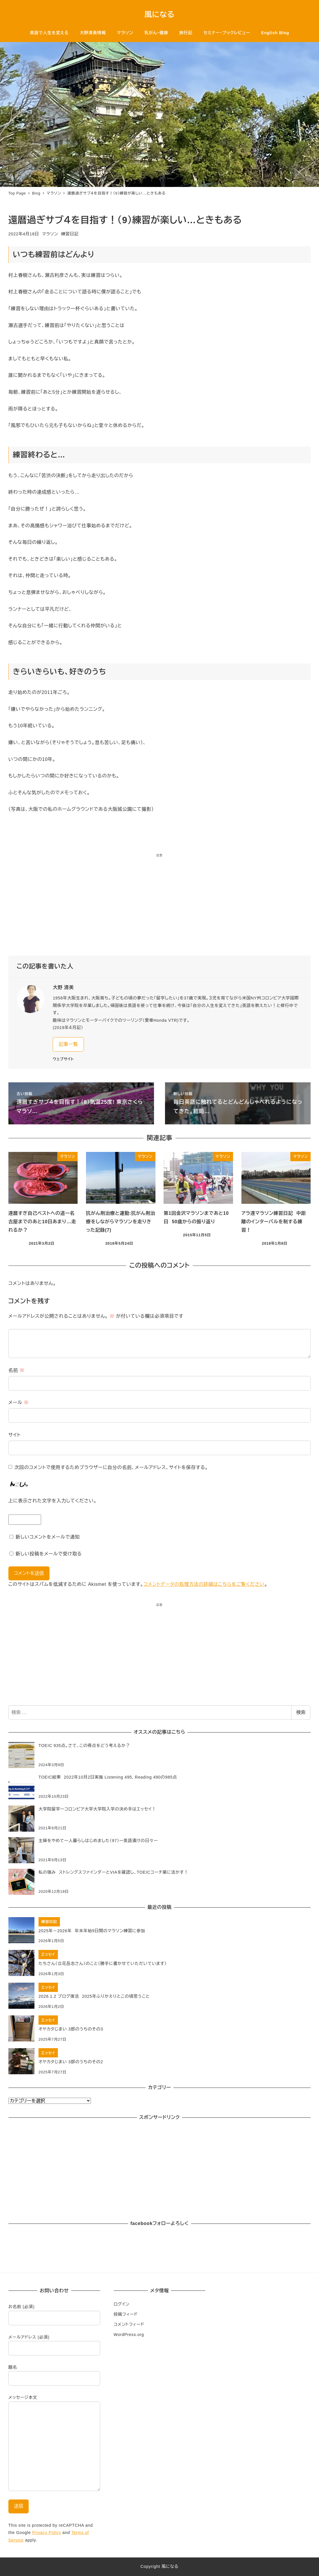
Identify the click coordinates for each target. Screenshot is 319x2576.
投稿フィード (126, 2314)
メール (18, 1402)
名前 (16, 1370)
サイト (14, 1434)
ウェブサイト (63, 1059)
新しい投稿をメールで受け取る (49, 1553)
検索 (300, 1712)
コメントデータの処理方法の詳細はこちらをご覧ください (204, 1584)
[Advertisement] (159, 906)
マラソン (50, 234)
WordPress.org (129, 2334)
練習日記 (69, 234)
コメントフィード (129, 2324)
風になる (159, 14)
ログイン (122, 2304)
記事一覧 (68, 1044)
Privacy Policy (46, 2532)
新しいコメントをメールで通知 (48, 1537)
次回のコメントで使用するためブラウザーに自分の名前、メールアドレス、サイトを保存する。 (111, 1467)
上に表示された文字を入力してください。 (52, 1500)
